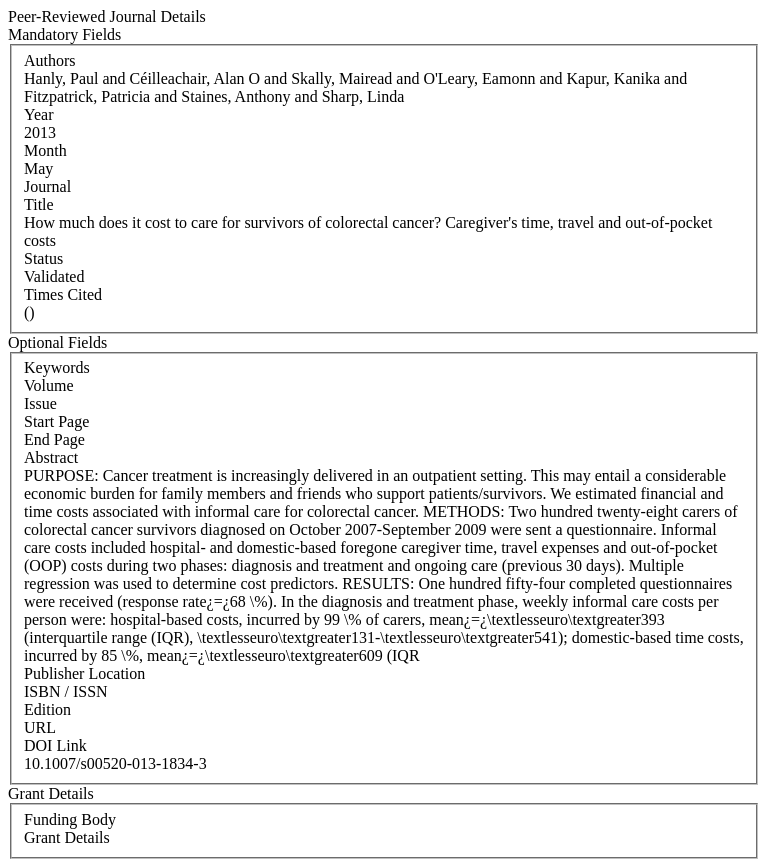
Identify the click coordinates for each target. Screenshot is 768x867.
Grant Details (67, 837)
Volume (48, 385)
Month (45, 150)
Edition (47, 709)
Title (39, 204)
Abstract (51, 457)
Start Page (56, 421)
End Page (54, 439)
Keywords (57, 367)
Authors (50, 60)
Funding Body (70, 819)
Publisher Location (84, 673)
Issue (40, 403)
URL (40, 727)
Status (43, 258)
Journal (47, 186)
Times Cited (63, 294)
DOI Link (55, 745)
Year (38, 114)
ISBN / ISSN (66, 691)
